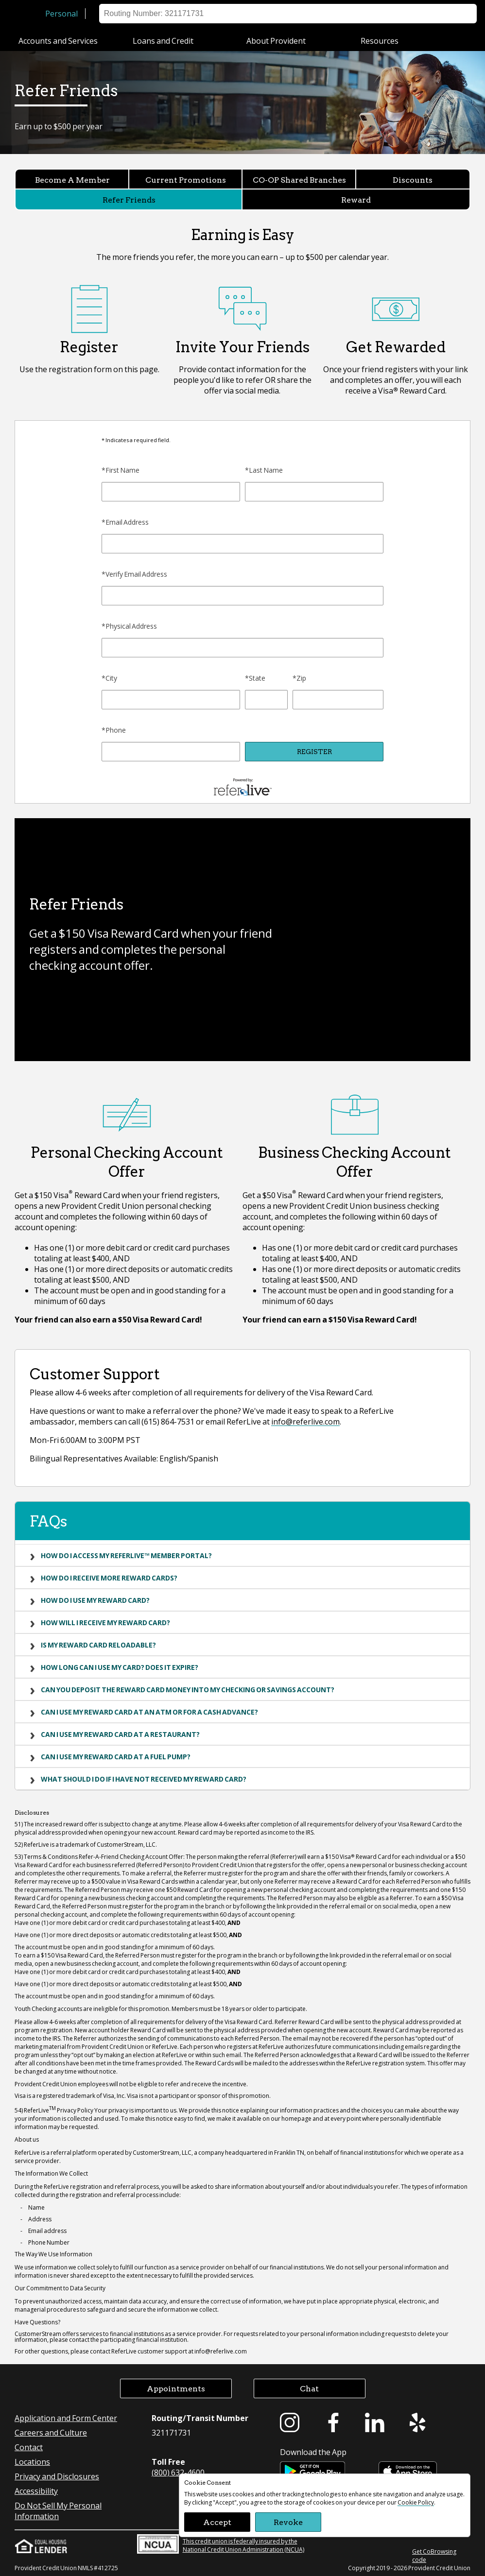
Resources (379, 40)
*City (109, 677)
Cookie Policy (416, 2502)
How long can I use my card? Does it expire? (119, 1667)
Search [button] (459, 13)
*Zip (299, 677)
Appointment (414, 13)
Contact (29, 2447)
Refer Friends (76, 903)
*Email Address (125, 521)
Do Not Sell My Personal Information (58, 2510)
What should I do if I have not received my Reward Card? (143, 1778)
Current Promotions (185, 179)
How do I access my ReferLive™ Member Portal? (126, 1555)
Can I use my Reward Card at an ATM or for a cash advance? (149, 1711)
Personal (61, 13)
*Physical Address (129, 625)
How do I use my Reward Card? (95, 1600)
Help (372, 13)
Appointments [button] (176, 2388)
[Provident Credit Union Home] (28, 13)
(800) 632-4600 (178, 2472)
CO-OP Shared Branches (299, 179)
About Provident (276, 40)
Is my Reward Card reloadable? (98, 1644)
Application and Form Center (66, 2418)
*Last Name (264, 469)
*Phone (114, 729)
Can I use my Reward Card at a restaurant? (120, 1734)
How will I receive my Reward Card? (105, 1622)
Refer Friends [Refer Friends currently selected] (129, 199)
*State (255, 677)
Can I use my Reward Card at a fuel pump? (116, 1756)
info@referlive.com (305, 1421)
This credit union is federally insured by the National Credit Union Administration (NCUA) (220, 2544)
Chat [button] (309, 2388)
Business (116, 13)
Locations (334, 13)
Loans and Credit (163, 40)
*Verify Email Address (134, 573)
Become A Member (72, 179)
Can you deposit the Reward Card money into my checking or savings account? (187, 1689)
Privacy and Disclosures (57, 2476)
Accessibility (36, 2491)
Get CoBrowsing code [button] (434, 2555)
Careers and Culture (51, 2432)
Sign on (293, 13)
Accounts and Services (58, 40)
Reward (356, 199)
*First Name (120, 469)
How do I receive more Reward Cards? (109, 1577)
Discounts (413, 179)
